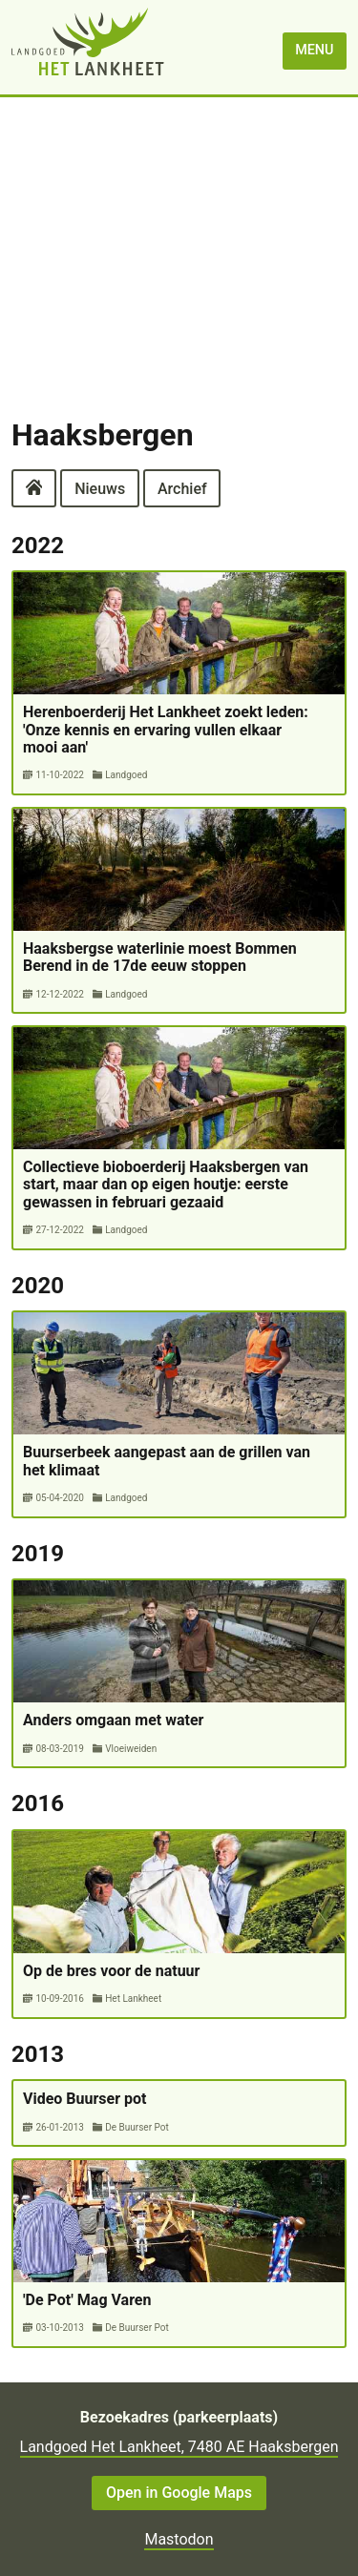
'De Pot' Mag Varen (87, 2300)
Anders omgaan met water (113, 1720)
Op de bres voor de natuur (111, 1971)
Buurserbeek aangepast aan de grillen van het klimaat (166, 1460)
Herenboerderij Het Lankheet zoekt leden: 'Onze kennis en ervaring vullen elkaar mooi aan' (165, 729)
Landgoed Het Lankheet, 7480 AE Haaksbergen (179, 2447)
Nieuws (99, 488)
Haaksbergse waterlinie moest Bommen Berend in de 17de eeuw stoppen (160, 957)
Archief (182, 488)
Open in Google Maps (179, 2492)
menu (314, 50)
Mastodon (178, 2539)
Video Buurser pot (84, 2099)
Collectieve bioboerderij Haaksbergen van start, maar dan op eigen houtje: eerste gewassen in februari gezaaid (165, 1184)
